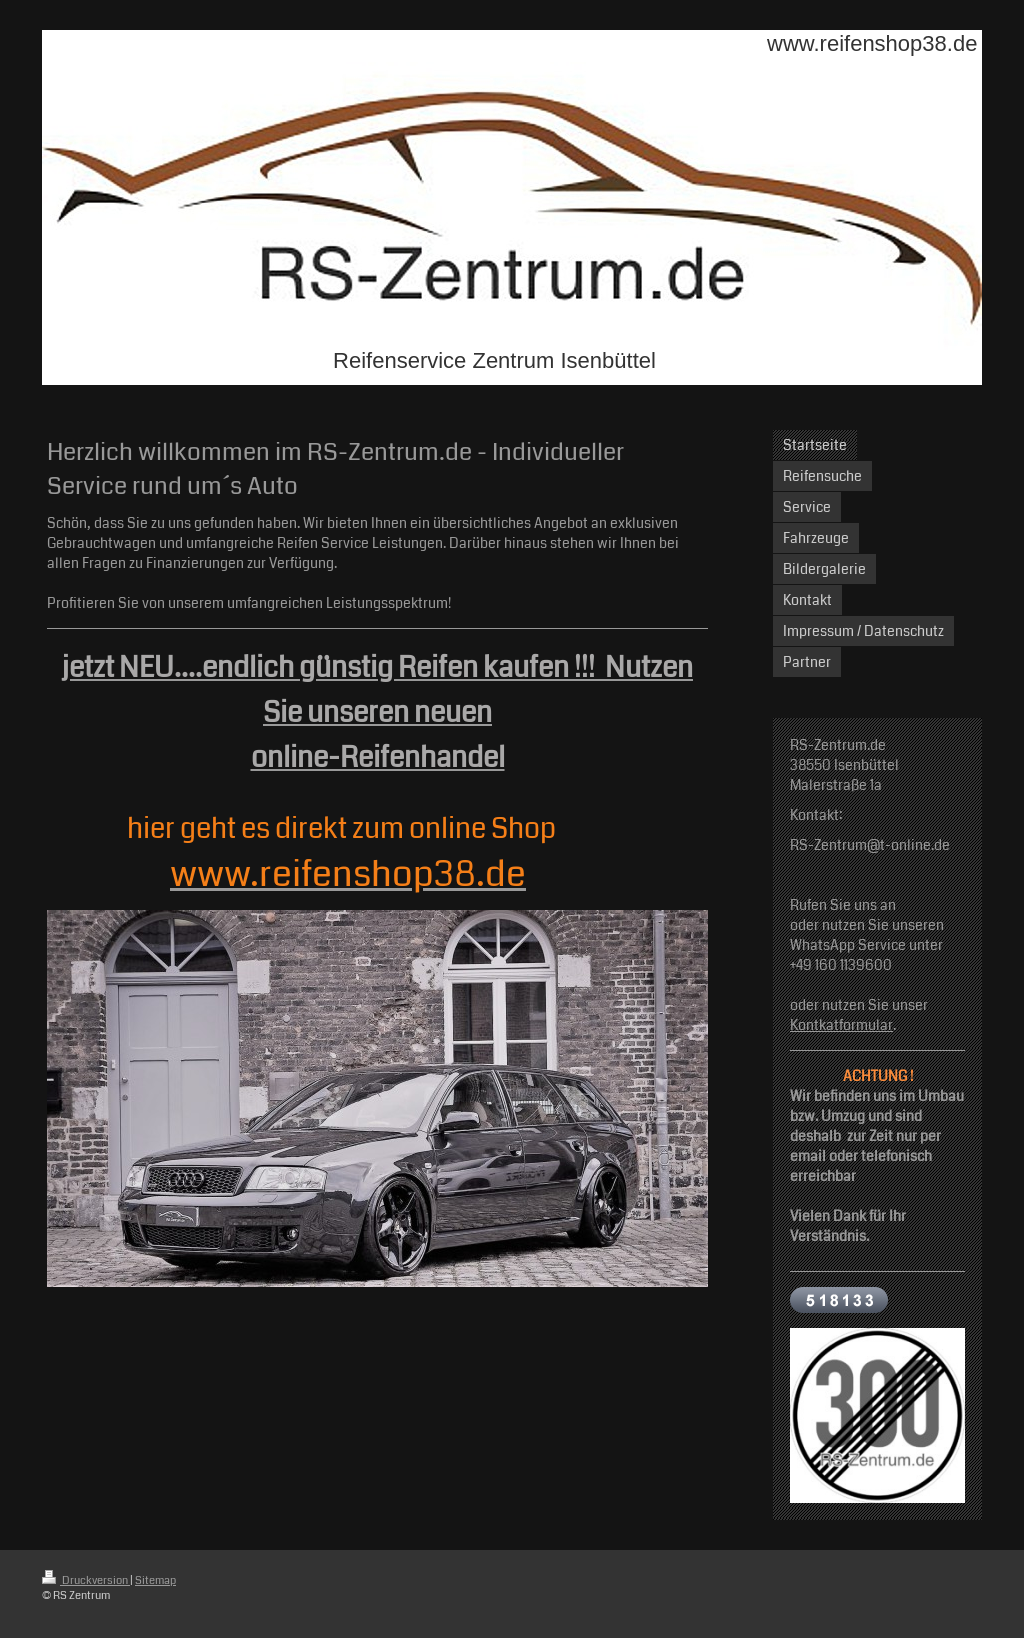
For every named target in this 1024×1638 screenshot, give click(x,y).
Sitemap (155, 1580)
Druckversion (86, 1580)
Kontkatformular (841, 1025)
